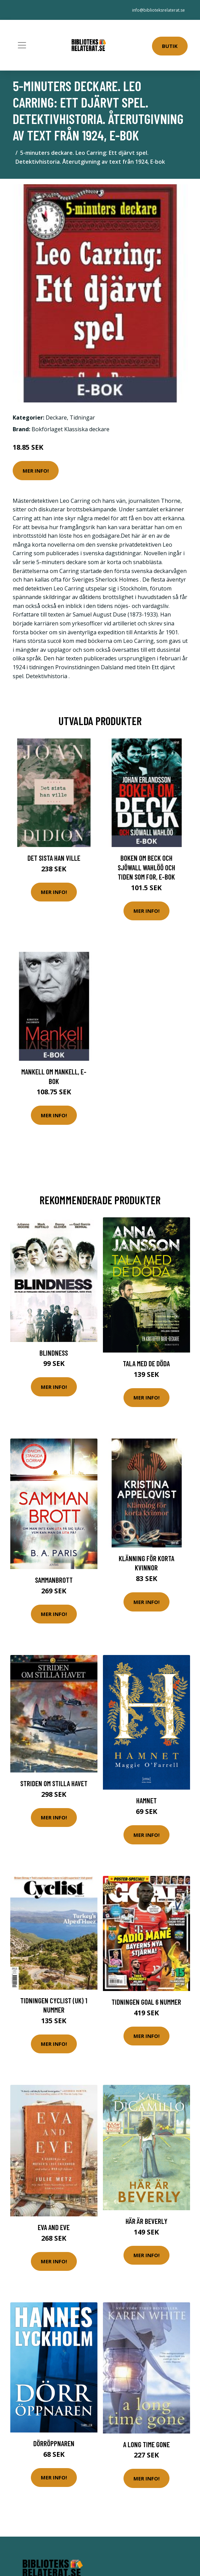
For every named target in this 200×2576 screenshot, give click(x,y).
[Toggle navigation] (22, 45)
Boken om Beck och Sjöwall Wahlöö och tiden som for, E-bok (146, 867)
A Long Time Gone (146, 2444)
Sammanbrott (54, 1580)
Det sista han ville (53, 858)
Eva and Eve (54, 2227)
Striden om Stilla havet (53, 1783)
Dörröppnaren (53, 2443)
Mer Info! (36, 470)
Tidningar (82, 417)
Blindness (53, 1352)
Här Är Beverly (146, 2221)
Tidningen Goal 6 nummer (146, 2002)
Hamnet (146, 1800)
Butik (170, 45)
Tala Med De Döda (146, 1363)
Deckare (56, 417)
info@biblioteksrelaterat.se (158, 10)
